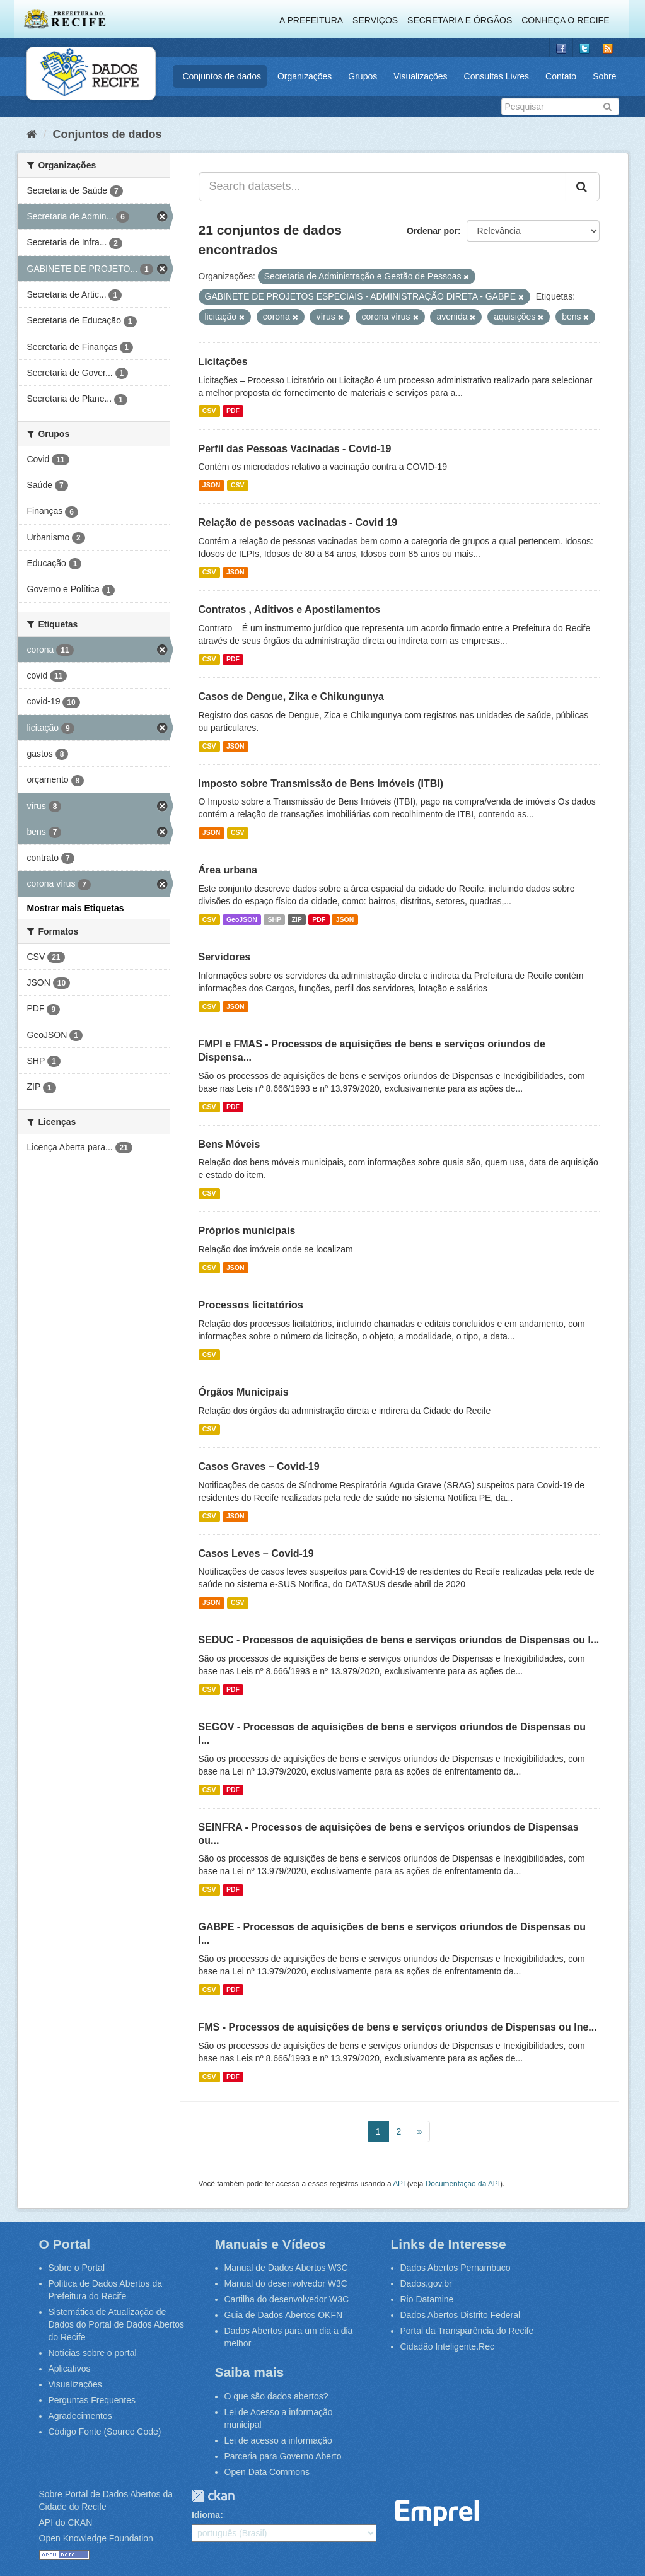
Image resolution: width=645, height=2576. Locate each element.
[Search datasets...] (382, 186)
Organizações (304, 76)
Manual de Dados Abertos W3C (286, 2268)
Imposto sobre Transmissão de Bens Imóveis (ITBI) (321, 783)
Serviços (375, 20)
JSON (211, 485)
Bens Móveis (229, 1144)
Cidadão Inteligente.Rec (447, 2346)
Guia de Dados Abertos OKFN (283, 2315)
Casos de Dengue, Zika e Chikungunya (291, 696)
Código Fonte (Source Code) (105, 2432)
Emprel (437, 2513)
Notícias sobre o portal (93, 2353)
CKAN (213, 2495)
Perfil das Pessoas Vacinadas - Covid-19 (295, 448)
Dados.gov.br (426, 2283)
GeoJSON (241, 919)
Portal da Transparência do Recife (467, 2331)
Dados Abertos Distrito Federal (460, 2315)
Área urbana (228, 870)
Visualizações (420, 76)
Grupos (362, 76)
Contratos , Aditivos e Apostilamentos (290, 609)
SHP (274, 919)
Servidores (225, 957)
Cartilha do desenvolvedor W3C (286, 2299)
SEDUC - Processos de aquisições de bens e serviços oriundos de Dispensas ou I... (399, 1640)
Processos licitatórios (251, 1305)
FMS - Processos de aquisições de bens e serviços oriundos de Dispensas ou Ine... (398, 2027)
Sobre (604, 76)
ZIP (296, 919)
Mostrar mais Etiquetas (75, 908)
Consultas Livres (497, 76)
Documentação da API (463, 2183)
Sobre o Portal (77, 2268)
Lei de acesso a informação (278, 2440)
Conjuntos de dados (221, 76)
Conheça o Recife (565, 20)
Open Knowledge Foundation (96, 2538)
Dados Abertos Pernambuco (455, 2268)
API (399, 2183)
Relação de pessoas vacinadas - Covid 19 (298, 522)
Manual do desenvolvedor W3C (285, 2283)
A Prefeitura (311, 20)
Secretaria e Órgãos (459, 20)
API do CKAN (66, 2522)
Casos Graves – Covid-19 (259, 1466)
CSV (209, 411)
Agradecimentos (80, 2416)
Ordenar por (432, 231)
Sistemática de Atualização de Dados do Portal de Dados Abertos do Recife (117, 2324)
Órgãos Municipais (244, 1392)
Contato (560, 76)
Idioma (206, 2515)
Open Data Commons (267, 2472)
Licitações (223, 361)
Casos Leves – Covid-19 (256, 1553)
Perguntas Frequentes (92, 2400)
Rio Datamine (427, 2299)
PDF (233, 411)
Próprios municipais (247, 1230)
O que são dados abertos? (276, 2396)
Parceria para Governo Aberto (283, 2456)
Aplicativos (70, 2368)
